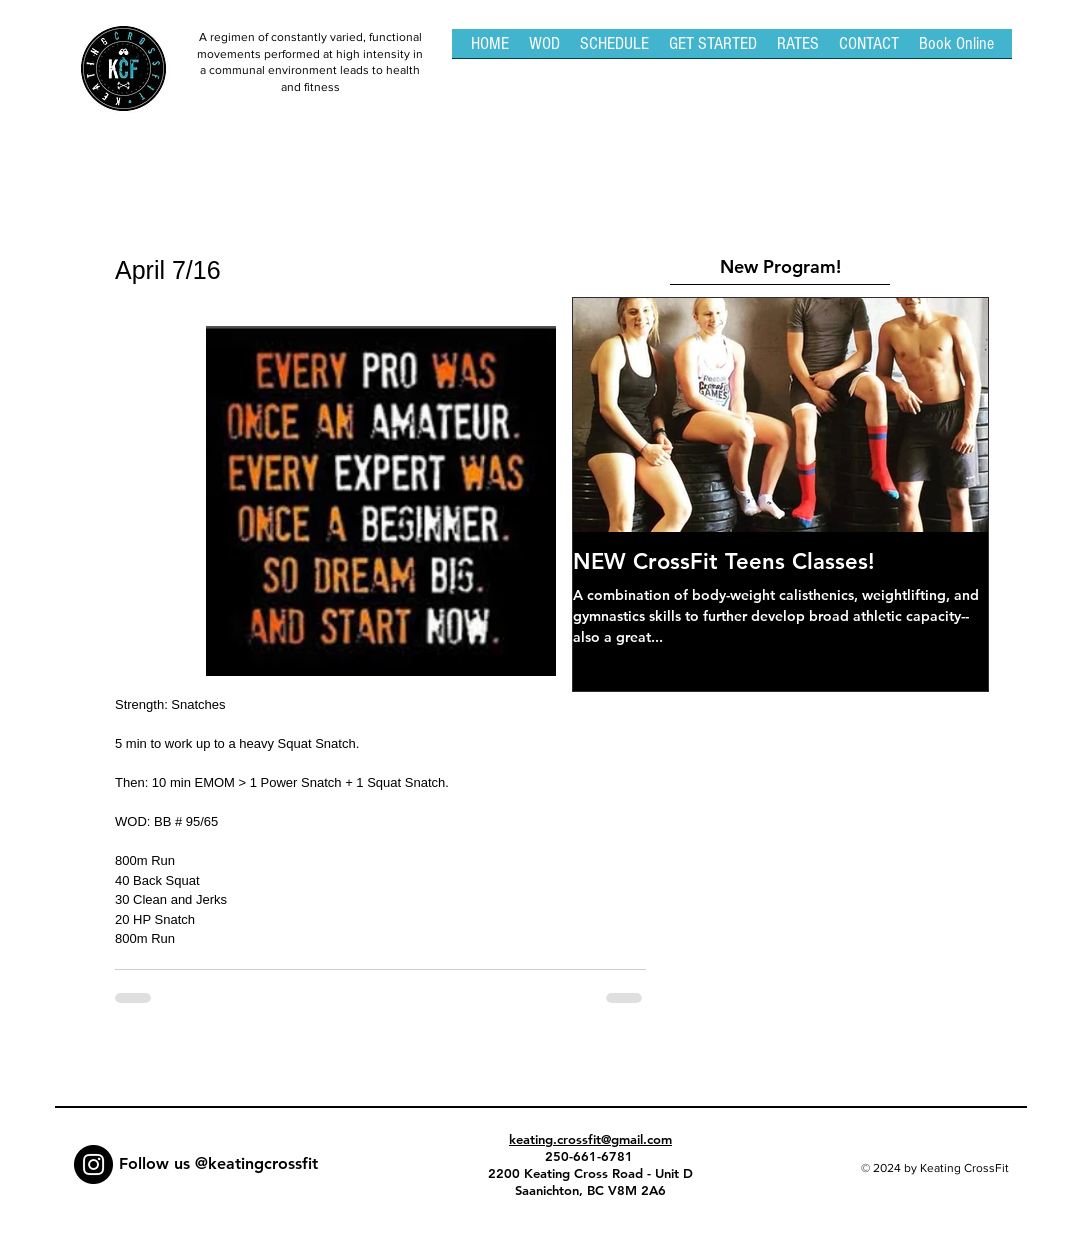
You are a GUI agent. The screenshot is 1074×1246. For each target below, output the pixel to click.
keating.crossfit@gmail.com (590, 1139)
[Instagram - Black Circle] (93, 1164)
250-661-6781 (591, 1156)
